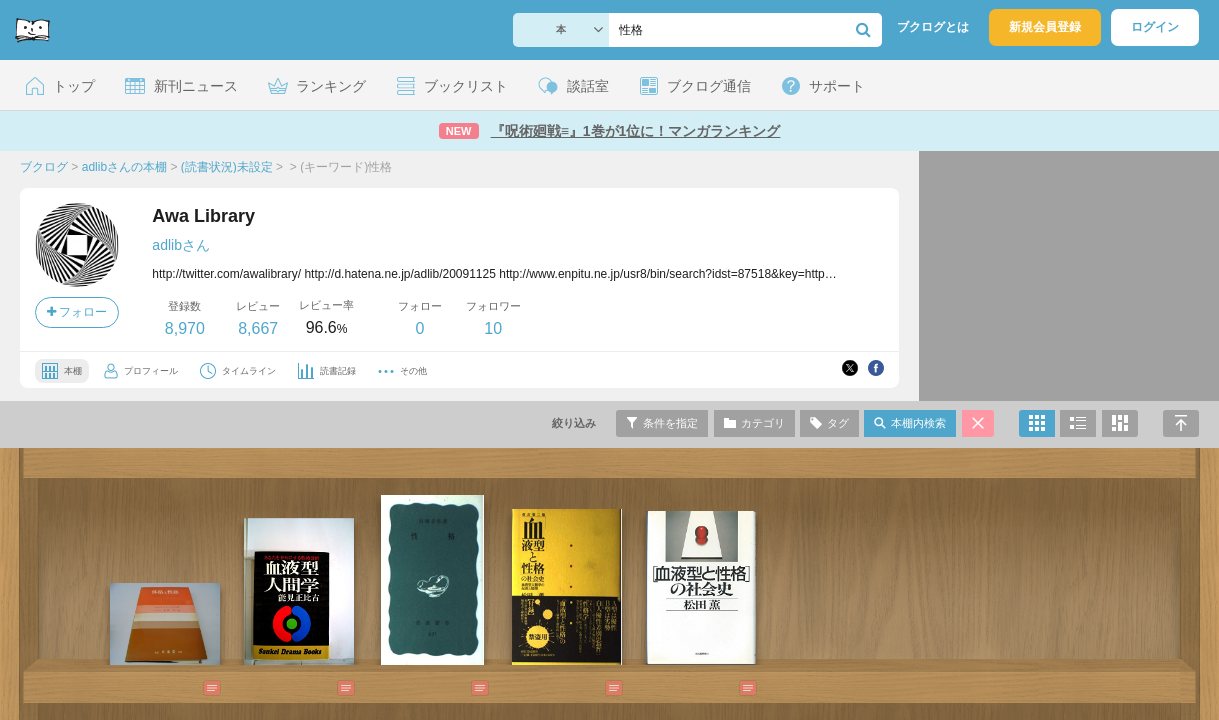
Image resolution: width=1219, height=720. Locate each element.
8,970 (185, 328)
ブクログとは (933, 27)
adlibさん (181, 245)
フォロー (77, 312)
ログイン (1155, 27)
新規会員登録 (1045, 27)
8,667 (258, 328)
